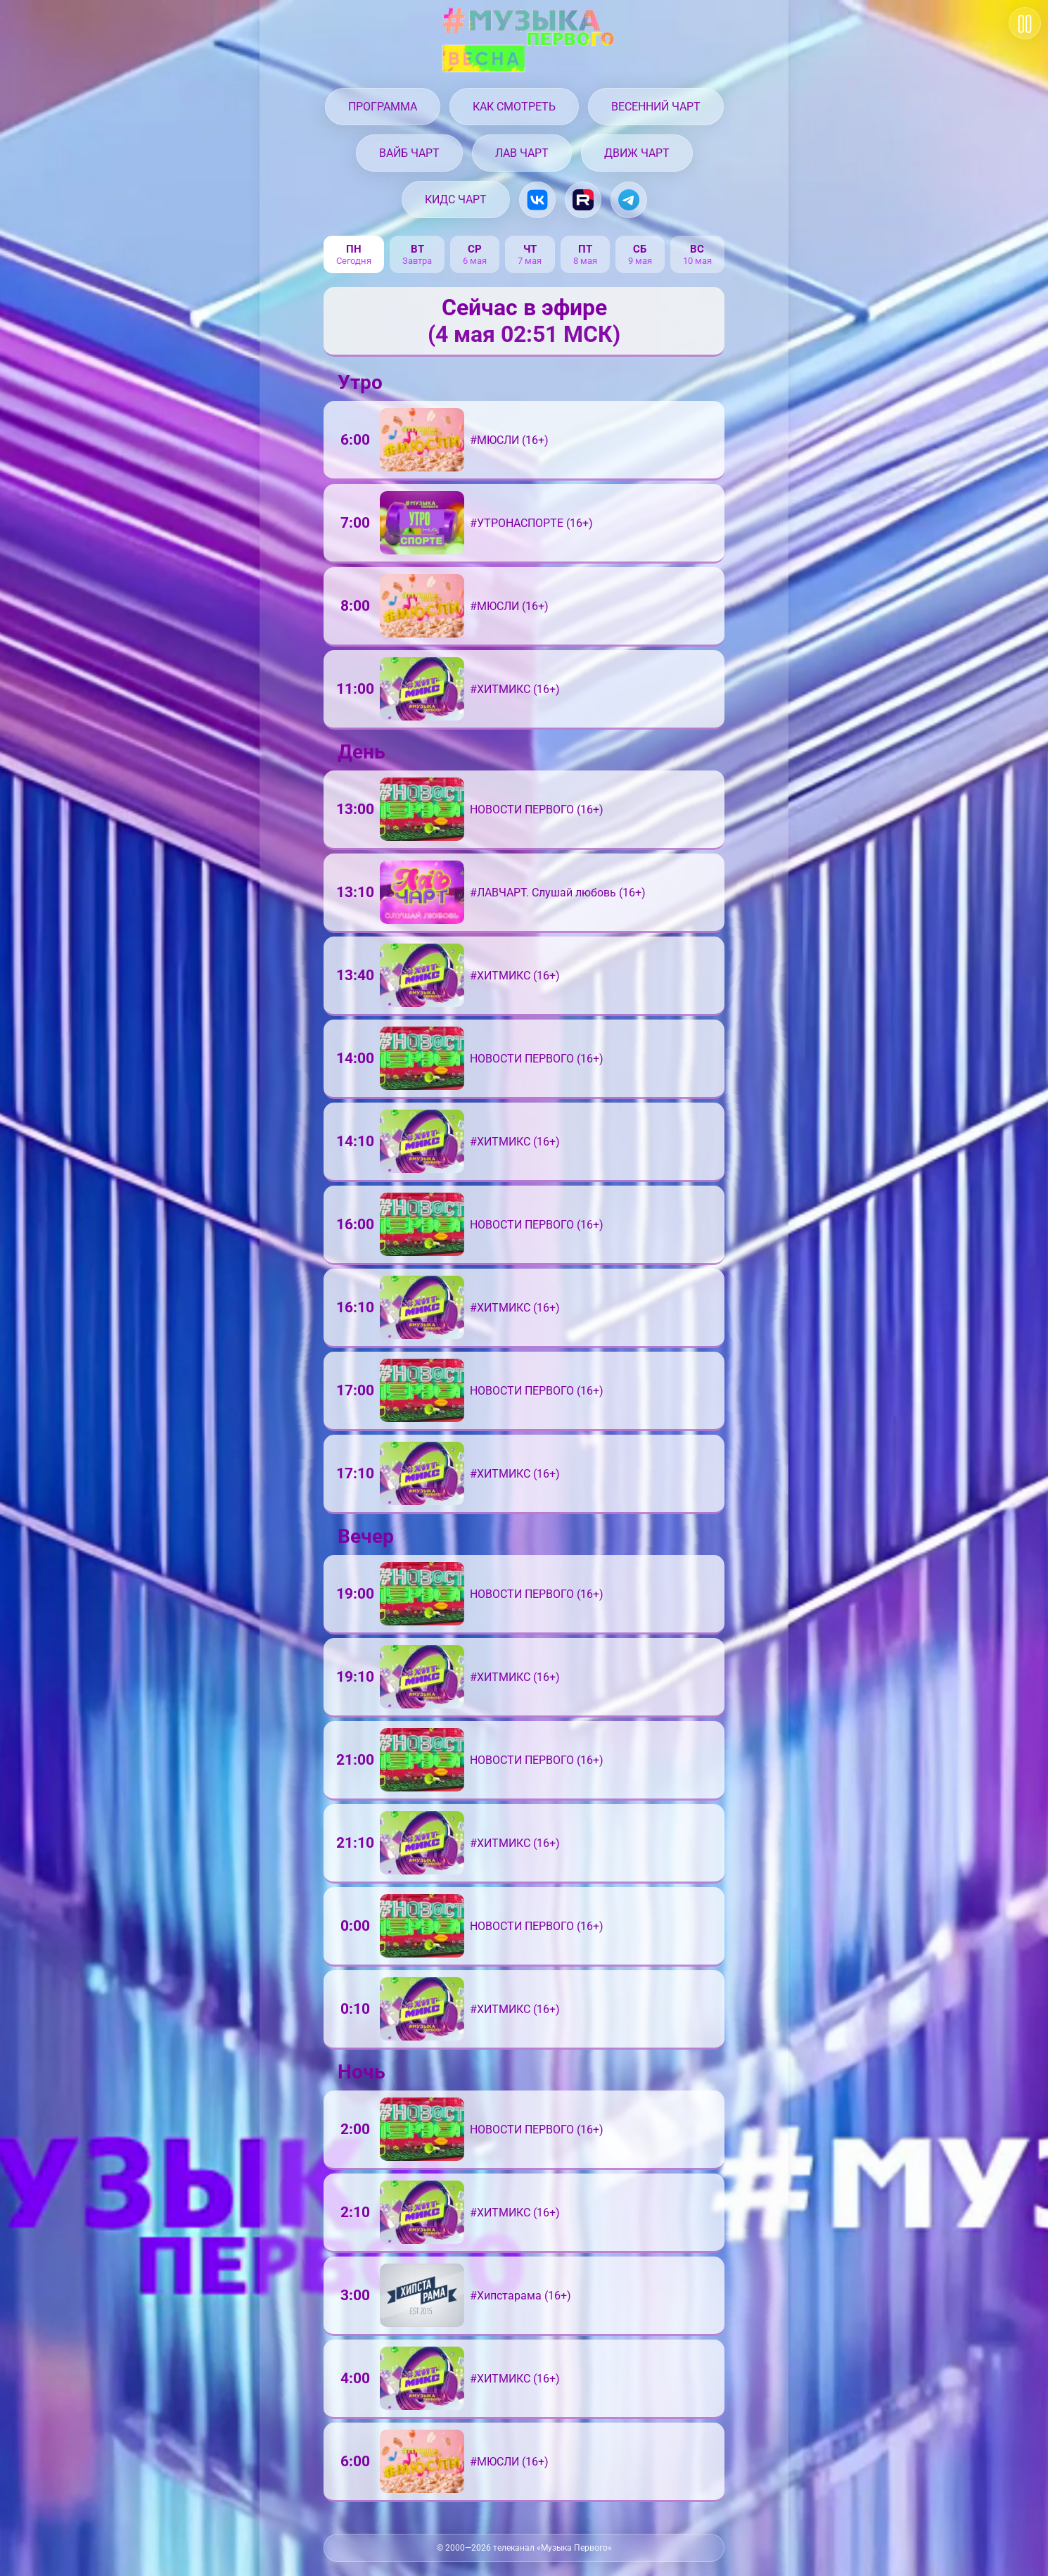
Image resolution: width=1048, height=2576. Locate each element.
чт (530, 249)
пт (585, 249)
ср (475, 249)
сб (639, 249)
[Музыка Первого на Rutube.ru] (583, 200)
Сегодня (353, 260)
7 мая (530, 260)
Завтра (417, 260)
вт (417, 249)
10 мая (697, 260)
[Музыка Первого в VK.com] (537, 200)
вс (697, 249)
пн (354, 249)
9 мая (640, 260)
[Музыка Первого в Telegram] (629, 200)
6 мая (475, 260)
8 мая (585, 260)
